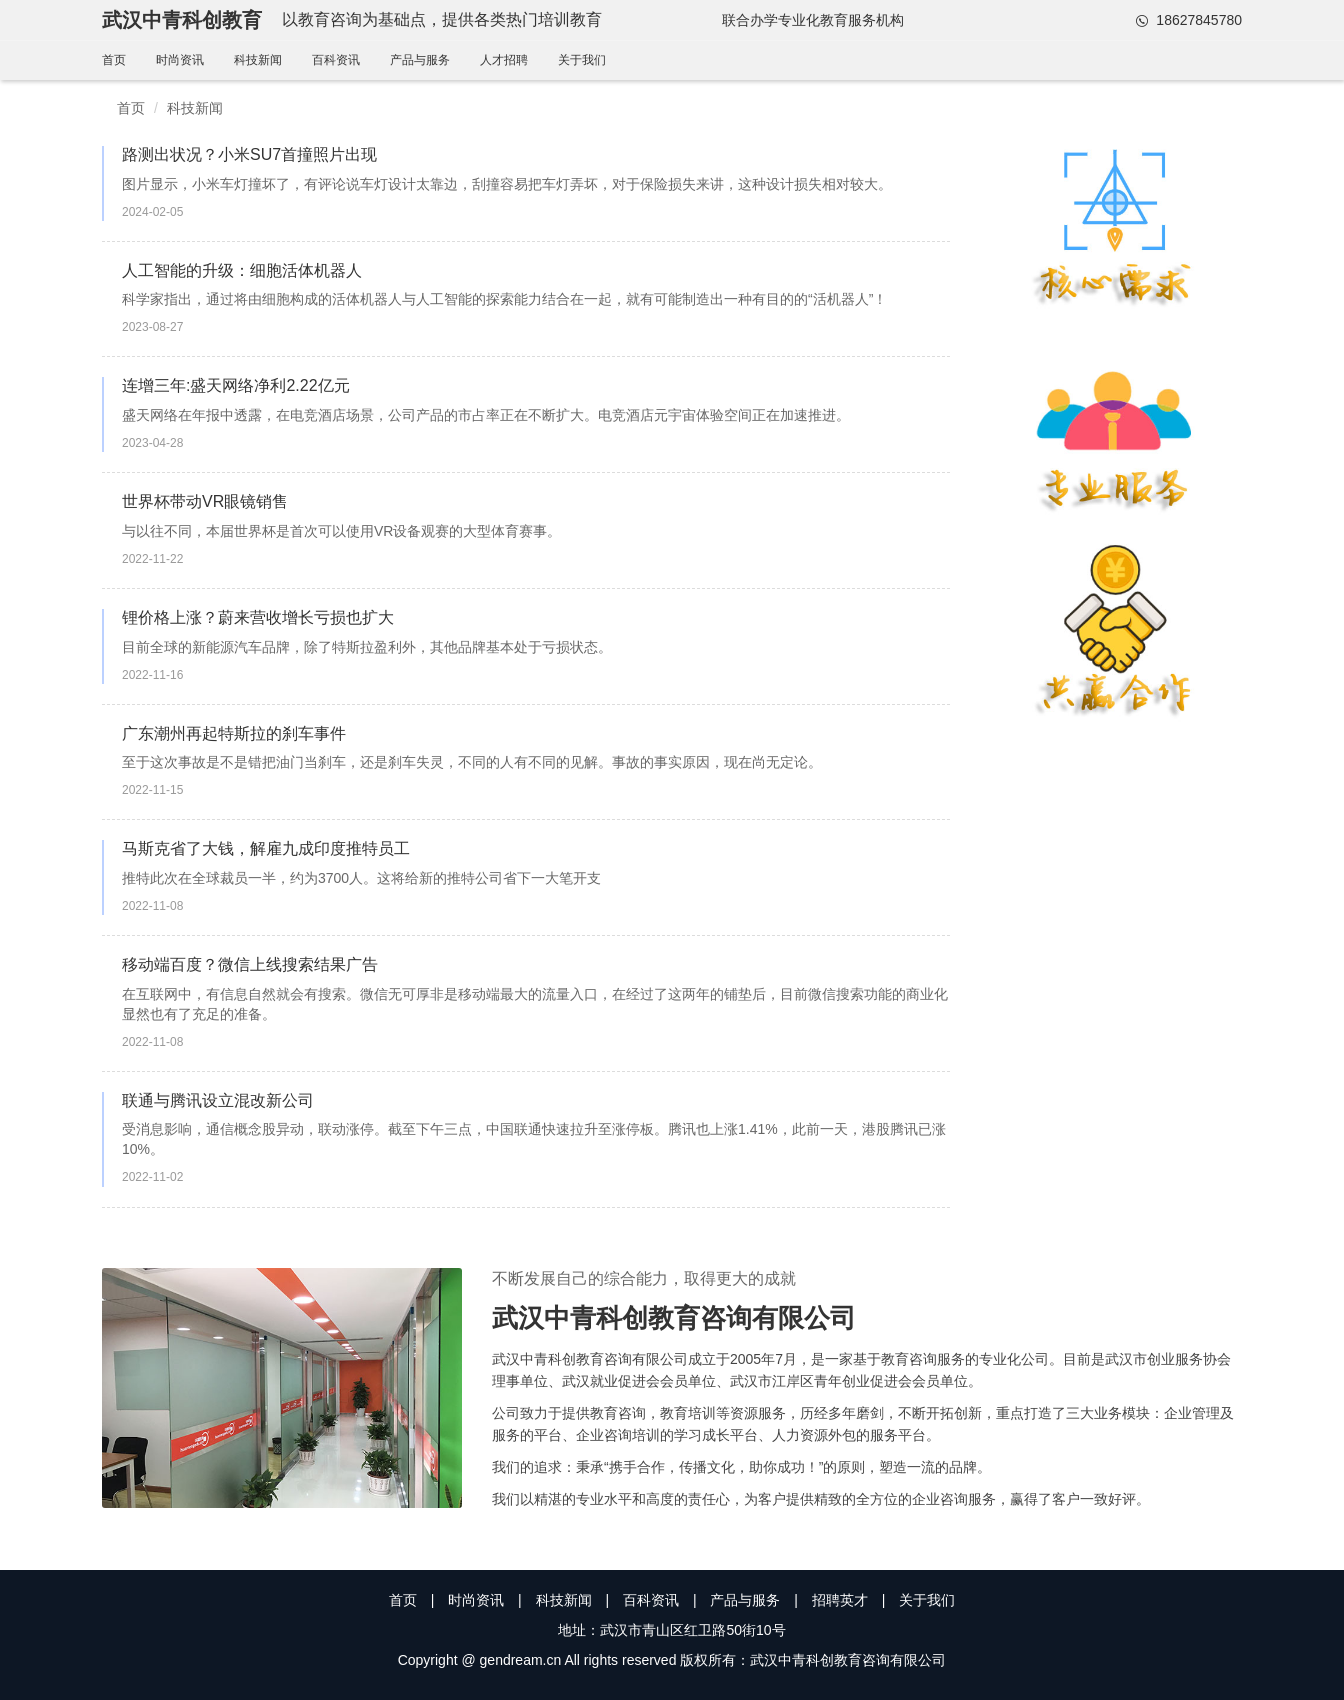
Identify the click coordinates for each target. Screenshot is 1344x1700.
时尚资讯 (180, 60)
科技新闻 (258, 60)
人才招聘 (504, 60)
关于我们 (582, 60)
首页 (114, 60)
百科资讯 (336, 60)
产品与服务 (420, 60)
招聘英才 (840, 1600)
